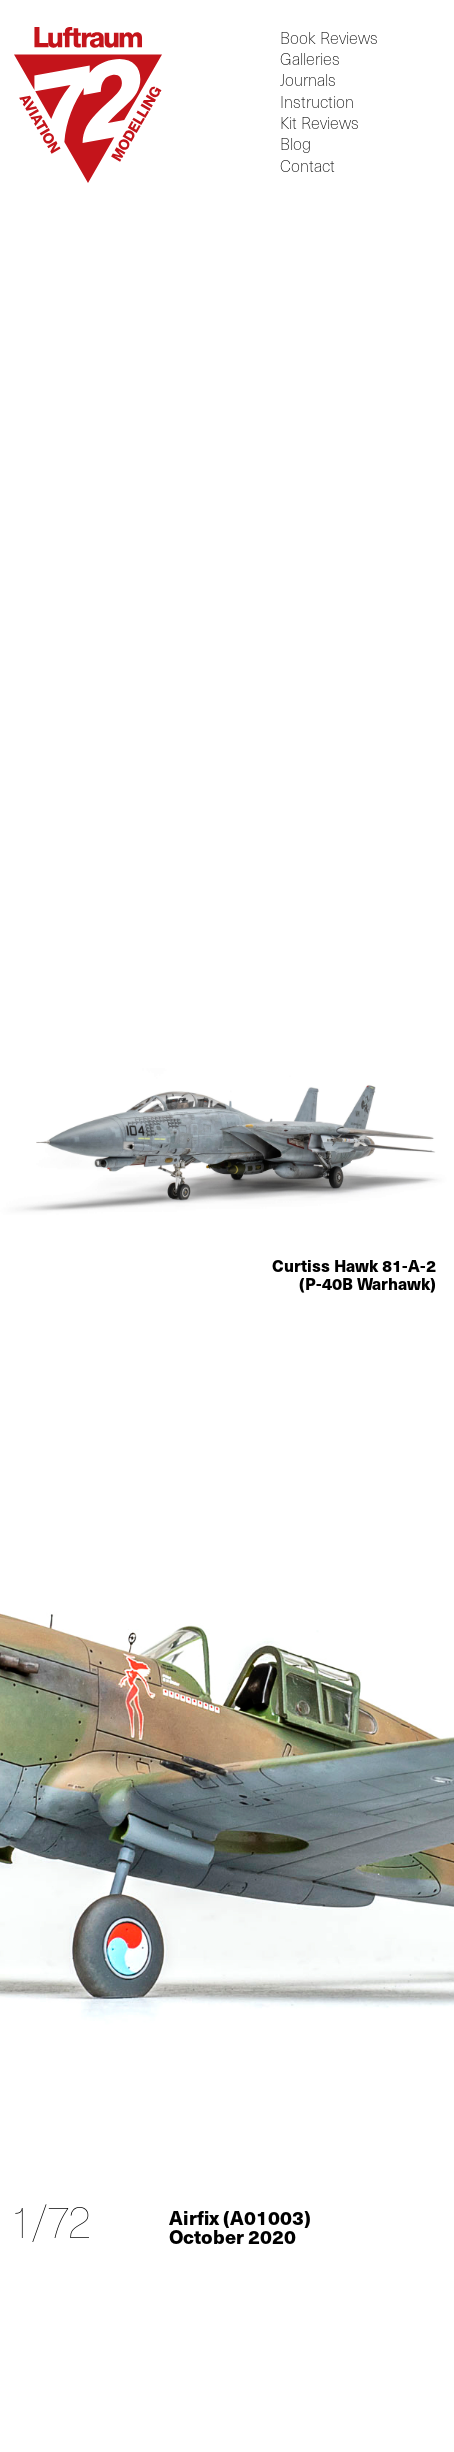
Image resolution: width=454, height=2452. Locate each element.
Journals (308, 80)
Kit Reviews (319, 123)
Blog (295, 144)
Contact (307, 165)
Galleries (310, 59)
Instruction (317, 101)
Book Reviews (329, 37)
